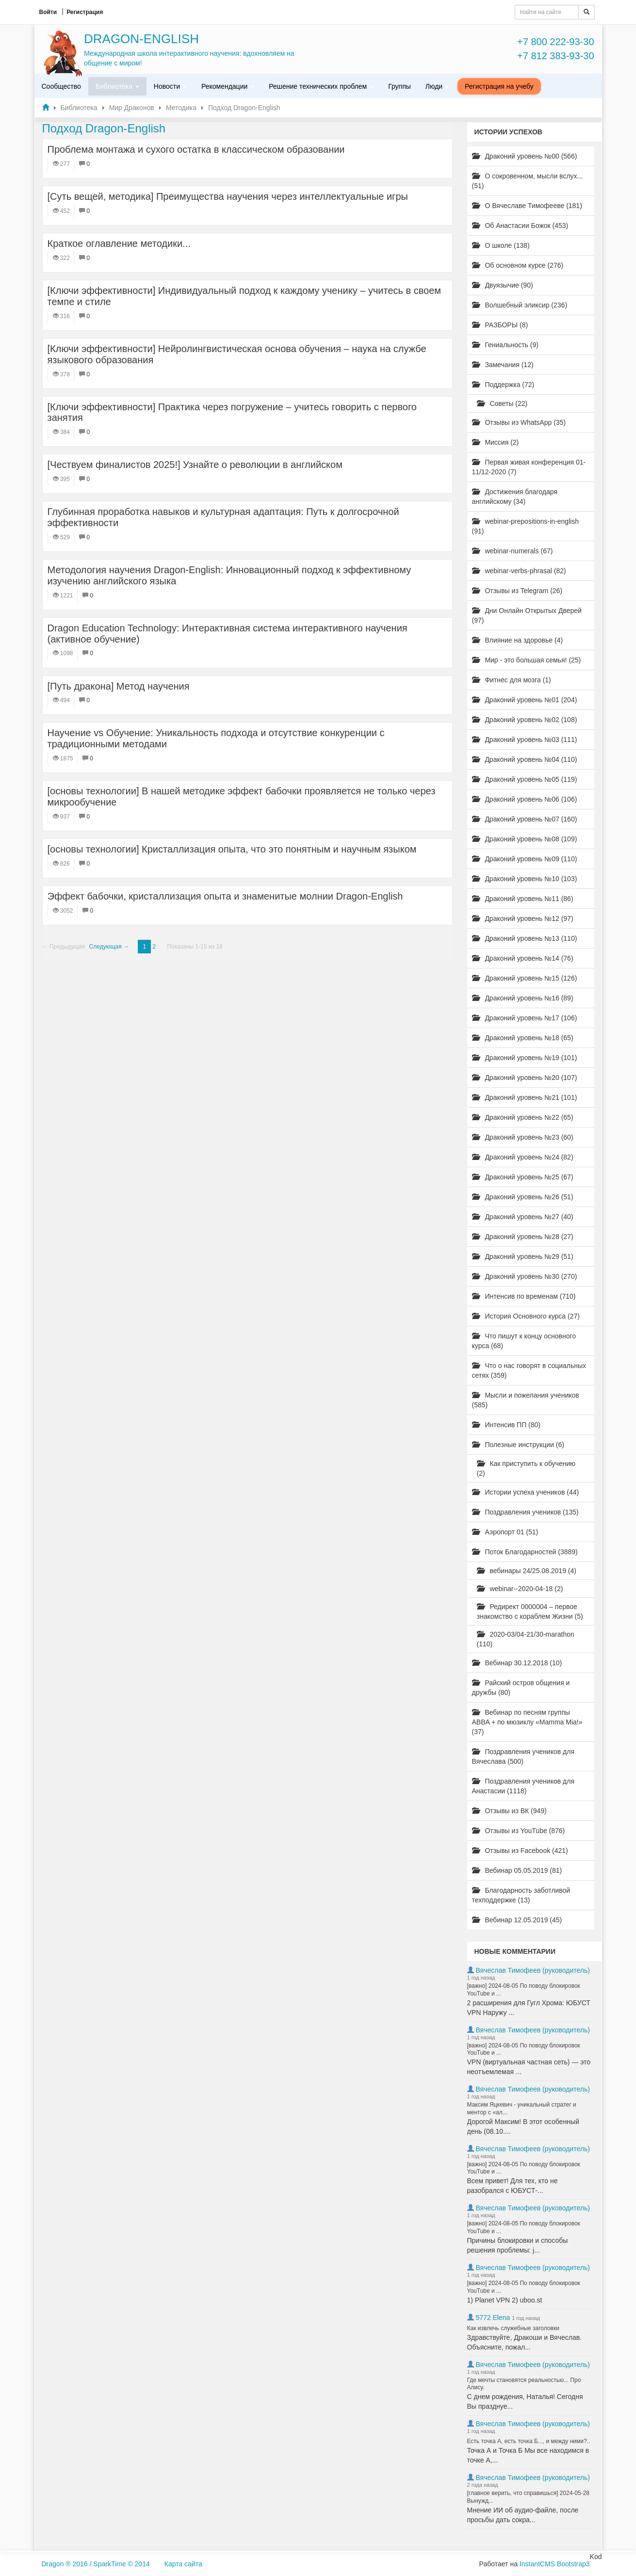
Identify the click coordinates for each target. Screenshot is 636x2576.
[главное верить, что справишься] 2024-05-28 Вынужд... (528, 2497)
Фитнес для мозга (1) (511, 680)
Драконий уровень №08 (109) (524, 839)
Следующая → (109, 946)
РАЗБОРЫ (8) (500, 325)
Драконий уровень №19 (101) (524, 1058)
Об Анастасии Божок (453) (520, 225)
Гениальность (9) (505, 345)
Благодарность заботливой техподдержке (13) (521, 1895)
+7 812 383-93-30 (555, 55)
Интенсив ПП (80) (506, 1425)
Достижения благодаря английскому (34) (515, 496)
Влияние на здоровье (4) (517, 640)
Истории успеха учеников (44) (525, 1492)
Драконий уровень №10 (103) (524, 879)
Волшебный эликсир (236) (520, 305)
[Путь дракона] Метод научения (119, 686)
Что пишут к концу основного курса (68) (524, 1341)
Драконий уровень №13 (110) (524, 938)
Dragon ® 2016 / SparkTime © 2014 (96, 2564)
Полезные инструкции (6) (518, 1445)
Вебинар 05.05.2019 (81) (517, 1870)
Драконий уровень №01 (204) (524, 700)
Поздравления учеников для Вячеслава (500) (523, 1756)
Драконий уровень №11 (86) (522, 898)
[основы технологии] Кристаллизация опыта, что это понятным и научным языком (232, 849)
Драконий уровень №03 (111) (524, 739)
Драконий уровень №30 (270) (524, 1276)
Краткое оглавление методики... (119, 243)
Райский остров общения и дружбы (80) (521, 1687)
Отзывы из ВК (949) (509, 1811)
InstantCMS (537, 2564)
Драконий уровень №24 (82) (522, 1157)
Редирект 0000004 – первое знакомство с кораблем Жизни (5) (530, 1611)
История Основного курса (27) (526, 1316)
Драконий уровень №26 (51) (522, 1197)
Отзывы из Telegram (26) (517, 591)
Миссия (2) (495, 442)
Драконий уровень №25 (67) (522, 1177)
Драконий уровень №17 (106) (524, 1018)
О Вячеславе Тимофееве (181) (527, 205)
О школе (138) (501, 245)
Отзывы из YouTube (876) (518, 1831)
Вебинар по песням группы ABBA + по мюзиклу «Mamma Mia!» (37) (527, 1722)
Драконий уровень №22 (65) (522, 1117)
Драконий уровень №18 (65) (522, 1038)
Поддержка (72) (503, 384)
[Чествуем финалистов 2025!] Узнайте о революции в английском (195, 464)
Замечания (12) (503, 365)
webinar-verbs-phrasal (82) (519, 571)
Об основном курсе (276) (518, 265)
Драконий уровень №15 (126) (524, 978)
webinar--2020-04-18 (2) (520, 1589)
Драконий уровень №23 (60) (522, 1137)
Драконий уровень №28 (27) (522, 1236)
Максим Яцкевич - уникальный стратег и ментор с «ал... (521, 2108)
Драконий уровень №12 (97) (522, 918)
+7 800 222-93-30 (555, 41)
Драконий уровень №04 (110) (524, 759)
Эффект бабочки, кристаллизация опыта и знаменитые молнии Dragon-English (225, 896)
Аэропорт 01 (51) (505, 1532)
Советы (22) (502, 403)
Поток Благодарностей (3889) (525, 1552)
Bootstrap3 (573, 2564)
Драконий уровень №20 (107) (524, 1077)
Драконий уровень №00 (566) (524, 156)
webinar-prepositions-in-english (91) (525, 526)
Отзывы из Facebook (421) (520, 1850)
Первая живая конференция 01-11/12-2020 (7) (529, 467)
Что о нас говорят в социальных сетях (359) (529, 1370)
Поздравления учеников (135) (525, 1512)
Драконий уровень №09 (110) (524, 859)
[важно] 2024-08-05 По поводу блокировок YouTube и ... (523, 1989)
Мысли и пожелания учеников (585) (525, 1400)
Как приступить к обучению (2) (526, 1468)
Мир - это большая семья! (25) (526, 660)
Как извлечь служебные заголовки (513, 2328)
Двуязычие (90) (502, 285)
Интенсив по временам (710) (524, 1296)
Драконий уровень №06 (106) (524, 799)
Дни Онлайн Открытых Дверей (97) (527, 615)
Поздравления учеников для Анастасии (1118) (523, 1786)
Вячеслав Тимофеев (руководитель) (532, 1970)
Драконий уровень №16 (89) (522, 998)
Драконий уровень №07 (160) (524, 819)
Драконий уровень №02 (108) (524, 720)
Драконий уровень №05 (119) (524, 779)
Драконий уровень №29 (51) (522, 1256)
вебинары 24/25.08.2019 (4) (526, 1571)
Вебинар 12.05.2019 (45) (517, 1920)
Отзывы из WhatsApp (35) (519, 422)
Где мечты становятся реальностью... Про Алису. (524, 2384)
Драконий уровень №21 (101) (524, 1097)
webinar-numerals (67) (512, 551)
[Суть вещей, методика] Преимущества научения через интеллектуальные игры (228, 196)
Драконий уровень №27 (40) (522, 1217)
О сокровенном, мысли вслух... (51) (527, 181)
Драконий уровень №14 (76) (522, 958)
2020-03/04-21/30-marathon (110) (525, 1639)
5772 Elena (492, 2317)
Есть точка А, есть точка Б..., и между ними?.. (528, 2441)
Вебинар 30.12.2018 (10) (517, 1663)
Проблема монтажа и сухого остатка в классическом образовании (196, 149)
